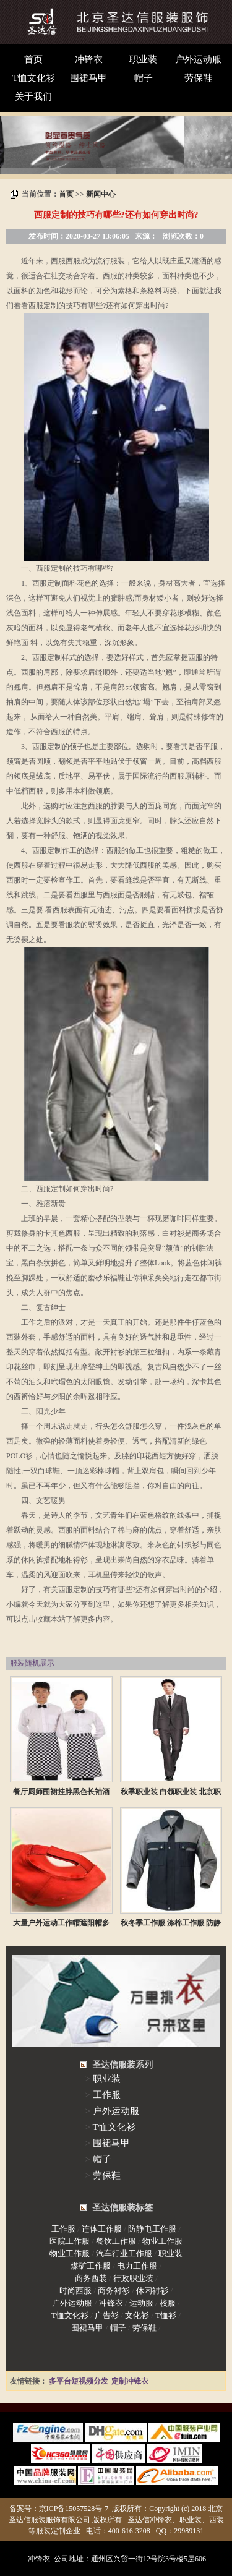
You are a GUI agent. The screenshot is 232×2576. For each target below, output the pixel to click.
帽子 (143, 78)
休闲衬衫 (152, 2290)
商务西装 (91, 2278)
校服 (168, 2303)
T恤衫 (165, 2315)
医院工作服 (69, 2241)
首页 (33, 59)
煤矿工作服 (91, 2265)
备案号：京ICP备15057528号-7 (59, 2508)
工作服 (107, 2095)
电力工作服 (137, 2265)
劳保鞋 (198, 78)
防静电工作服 (152, 2228)
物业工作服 (162, 2241)
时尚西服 (75, 2290)
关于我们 (33, 96)
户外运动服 (198, 59)
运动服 (141, 2303)
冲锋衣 (89, 59)
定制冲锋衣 (129, 2381)
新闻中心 (101, 194)
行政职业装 (133, 2278)
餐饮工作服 (116, 2241)
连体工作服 (102, 2228)
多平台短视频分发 (78, 2381)
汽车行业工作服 (124, 2253)
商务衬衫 (114, 2290)
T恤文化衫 (33, 78)
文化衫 (137, 2315)
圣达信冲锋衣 (149, 2519)
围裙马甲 (88, 78)
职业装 (143, 59)
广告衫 (107, 2315)
